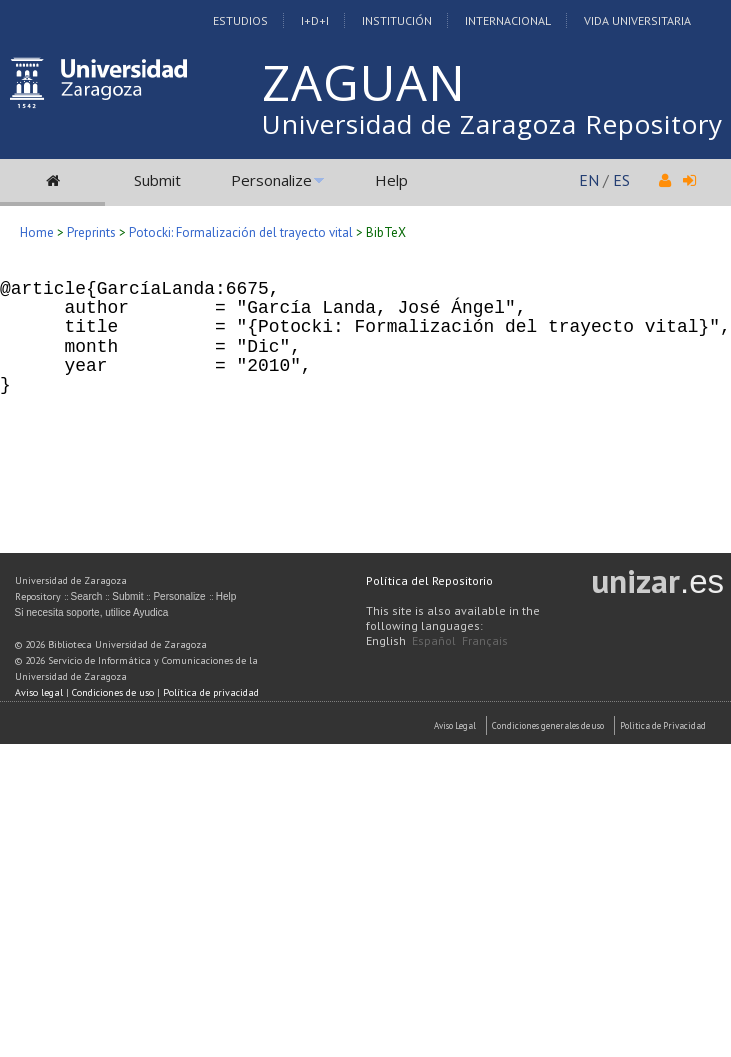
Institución (397, 20)
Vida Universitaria (637, 20)
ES (621, 180)
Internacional (508, 20)
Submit (157, 180)
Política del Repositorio (429, 580)
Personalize (271, 180)
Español (434, 640)
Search (87, 596)
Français (485, 640)
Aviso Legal (455, 725)
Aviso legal (39, 692)
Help (391, 180)
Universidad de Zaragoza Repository (492, 124)
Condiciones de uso (113, 692)
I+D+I (315, 20)
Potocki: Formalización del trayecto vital (241, 232)
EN (589, 180)
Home (37, 232)
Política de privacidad (211, 692)
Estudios (240, 20)
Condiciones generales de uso (548, 725)
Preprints (91, 232)
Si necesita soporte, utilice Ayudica (92, 612)
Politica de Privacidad (663, 725)
